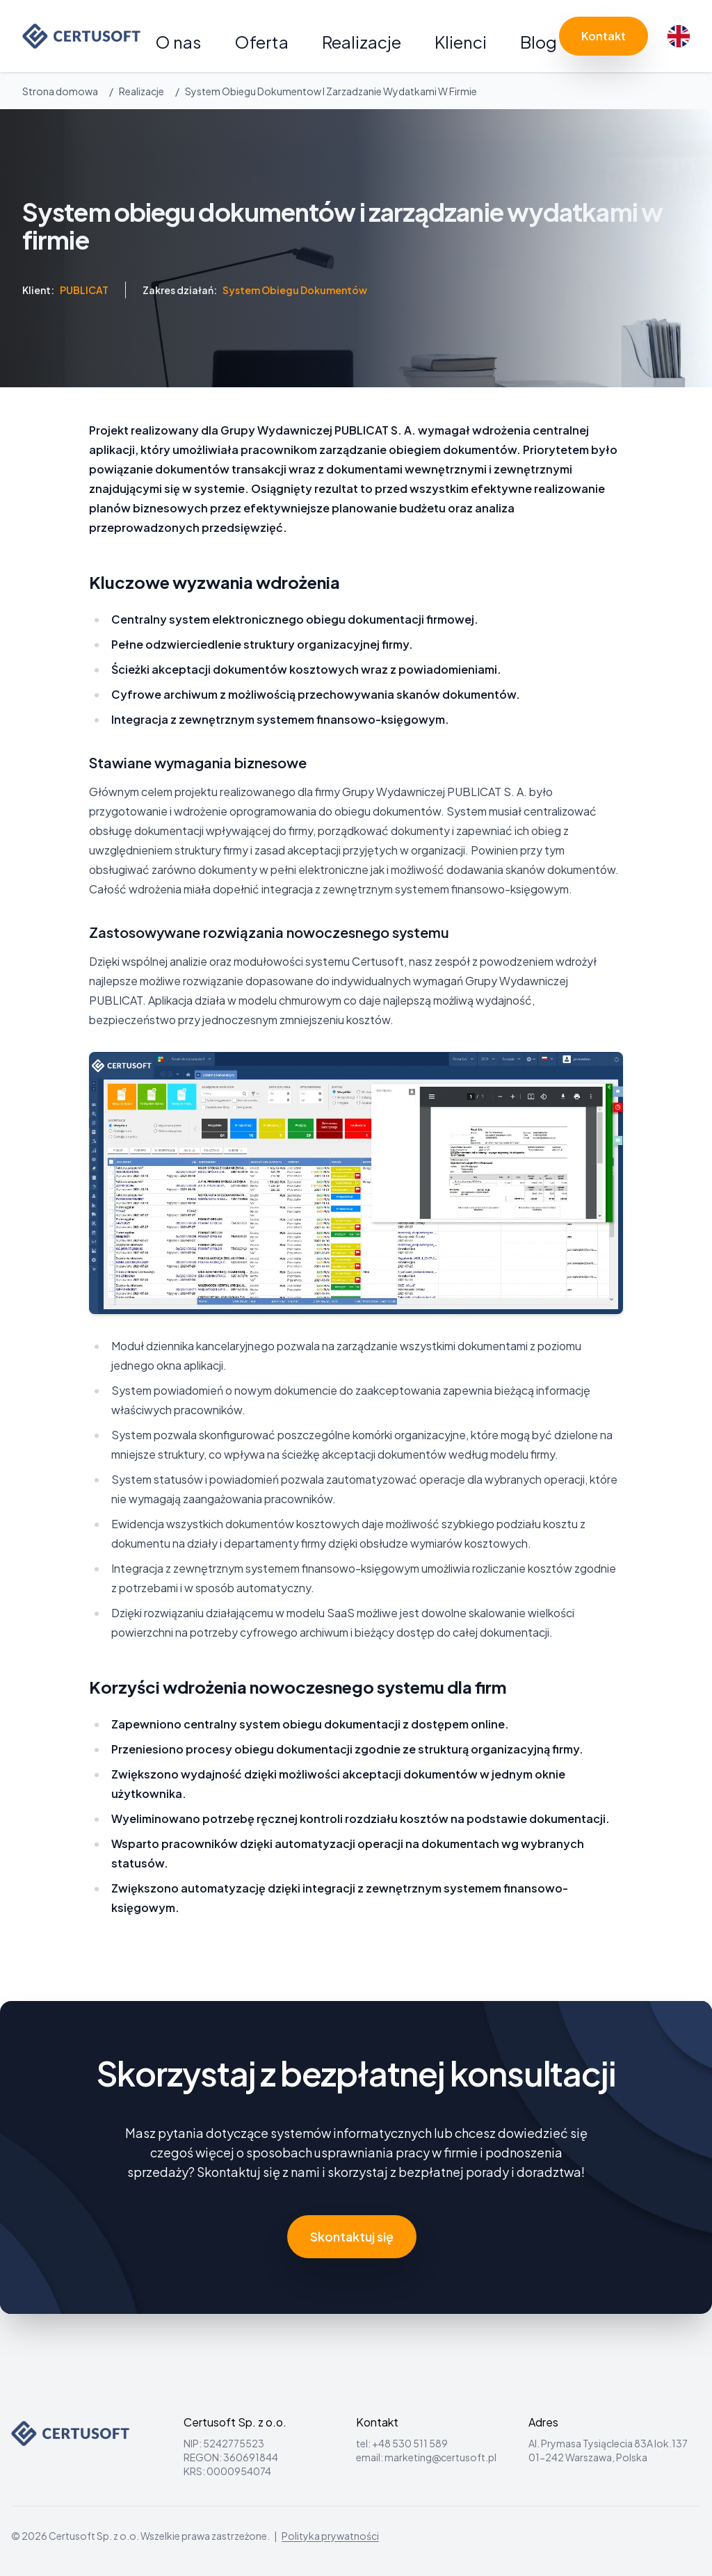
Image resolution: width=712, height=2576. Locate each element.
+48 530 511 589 (410, 2443)
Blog (538, 41)
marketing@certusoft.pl (440, 2457)
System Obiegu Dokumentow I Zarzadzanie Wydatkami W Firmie (331, 91)
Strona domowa (60, 91)
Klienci (461, 41)
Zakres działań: (255, 290)
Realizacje (361, 41)
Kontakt (603, 36)
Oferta (261, 41)
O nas (178, 41)
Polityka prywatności (330, 2535)
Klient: (65, 290)
